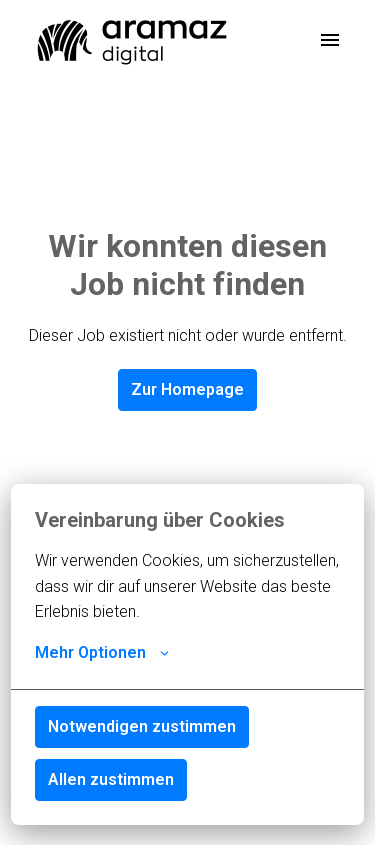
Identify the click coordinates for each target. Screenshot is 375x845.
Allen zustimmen (111, 779)
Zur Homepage (187, 389)
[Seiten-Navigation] (330, 40)
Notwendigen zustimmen (142, 726)
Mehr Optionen (102, 653)
